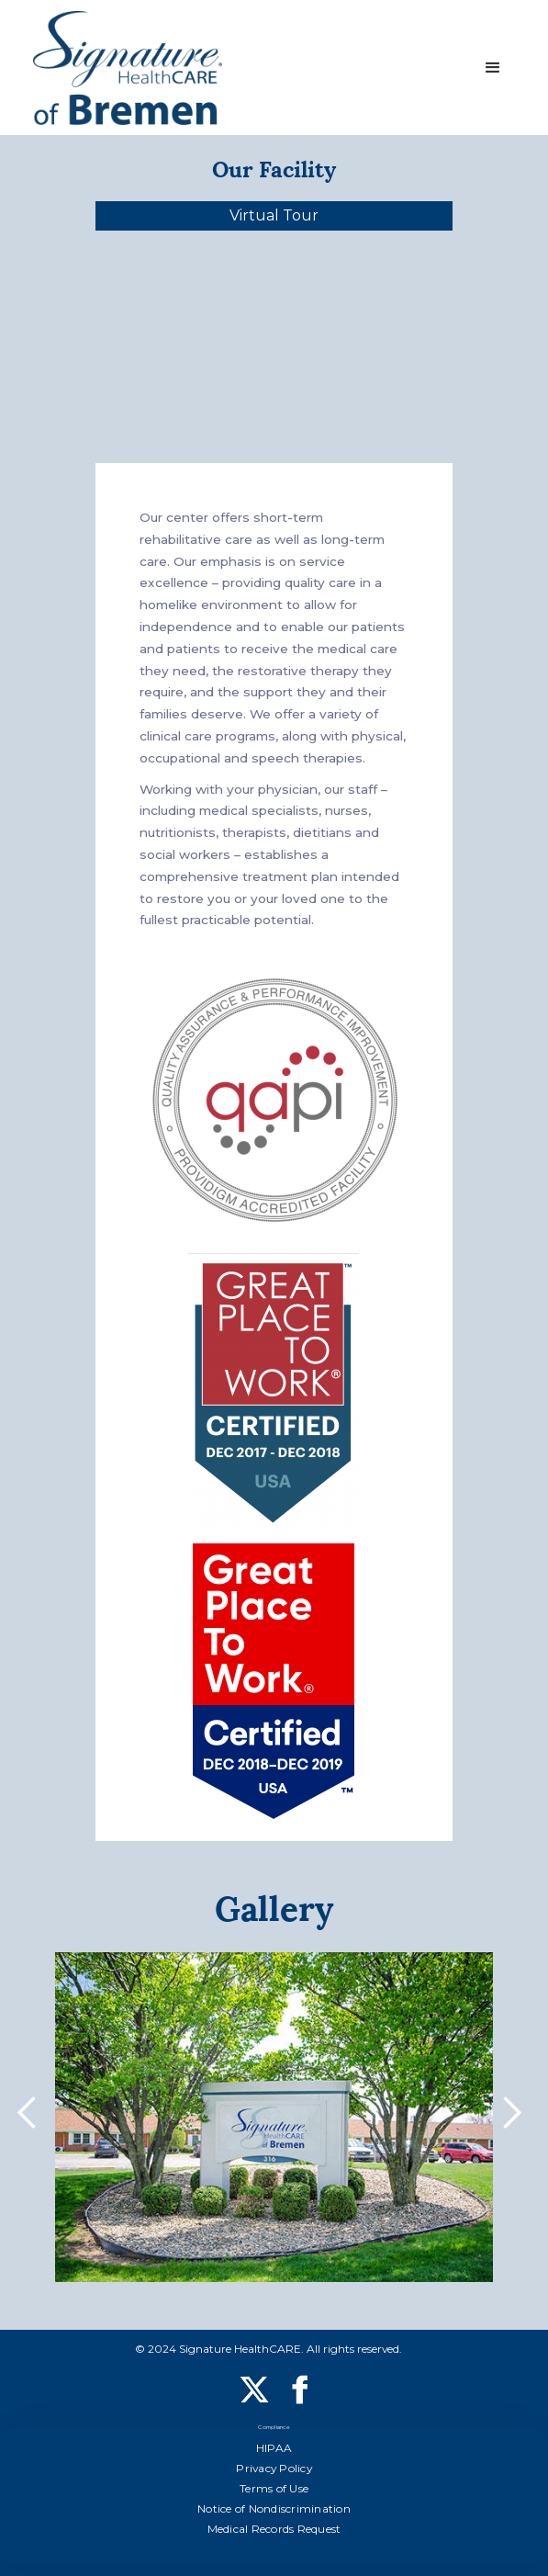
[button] (493, 68)
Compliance (274, 2428)
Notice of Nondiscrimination (274, 2508)
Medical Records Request (274, 2529)
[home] (127, 68)
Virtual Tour (274, 215)
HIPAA (274, 2448)
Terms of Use (274, 2488)
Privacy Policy (274, 2468)
